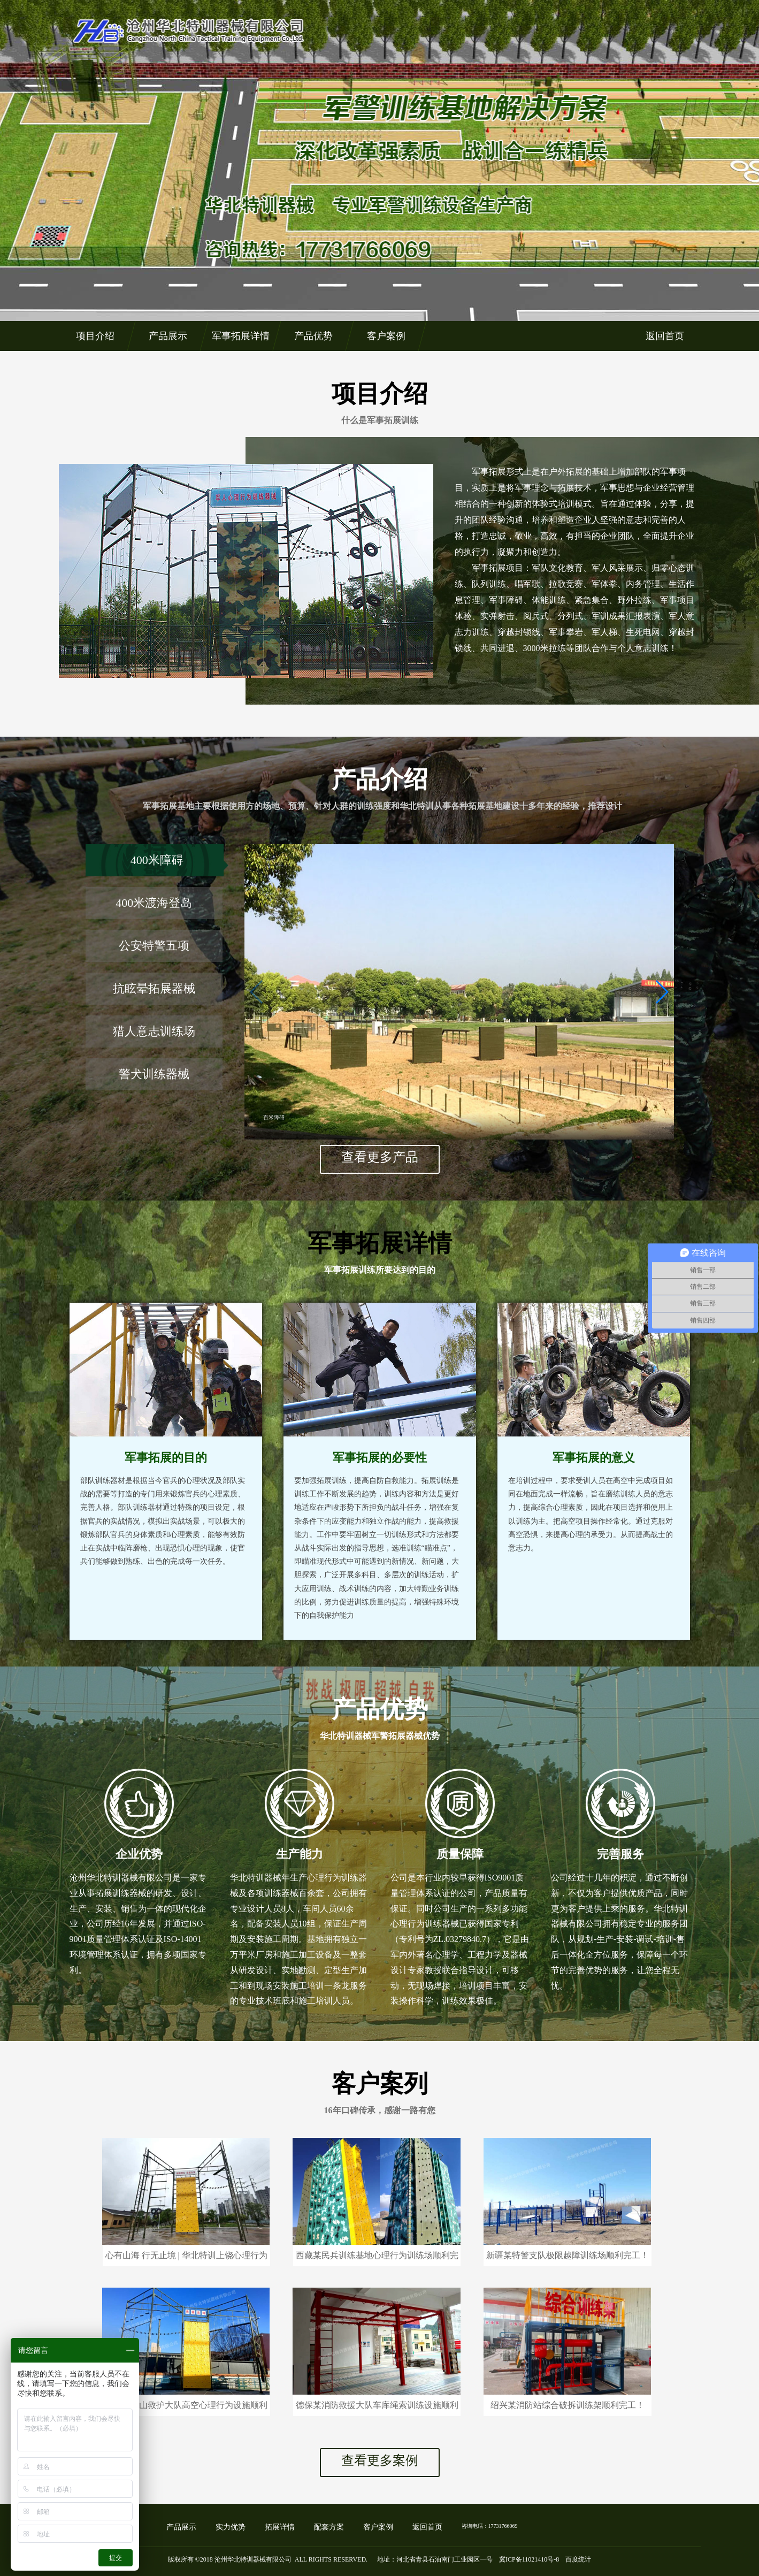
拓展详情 (280, 2527)
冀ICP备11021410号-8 (529, 2559)
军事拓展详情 (240, 336)
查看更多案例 (379, 2460)
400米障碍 (157, 860)
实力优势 (231, 2527)
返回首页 (664, 336)
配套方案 (329, 2527)
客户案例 (385, 336)
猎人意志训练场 (154, 1031)
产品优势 (313, 336)
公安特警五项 (154, 945)
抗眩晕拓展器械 (154, 988)
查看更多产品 (379, 1157)
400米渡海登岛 (154, 902)
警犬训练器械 (154, 1074)
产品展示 (167, 336)
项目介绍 (94, 336)
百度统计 (578, 2559)
